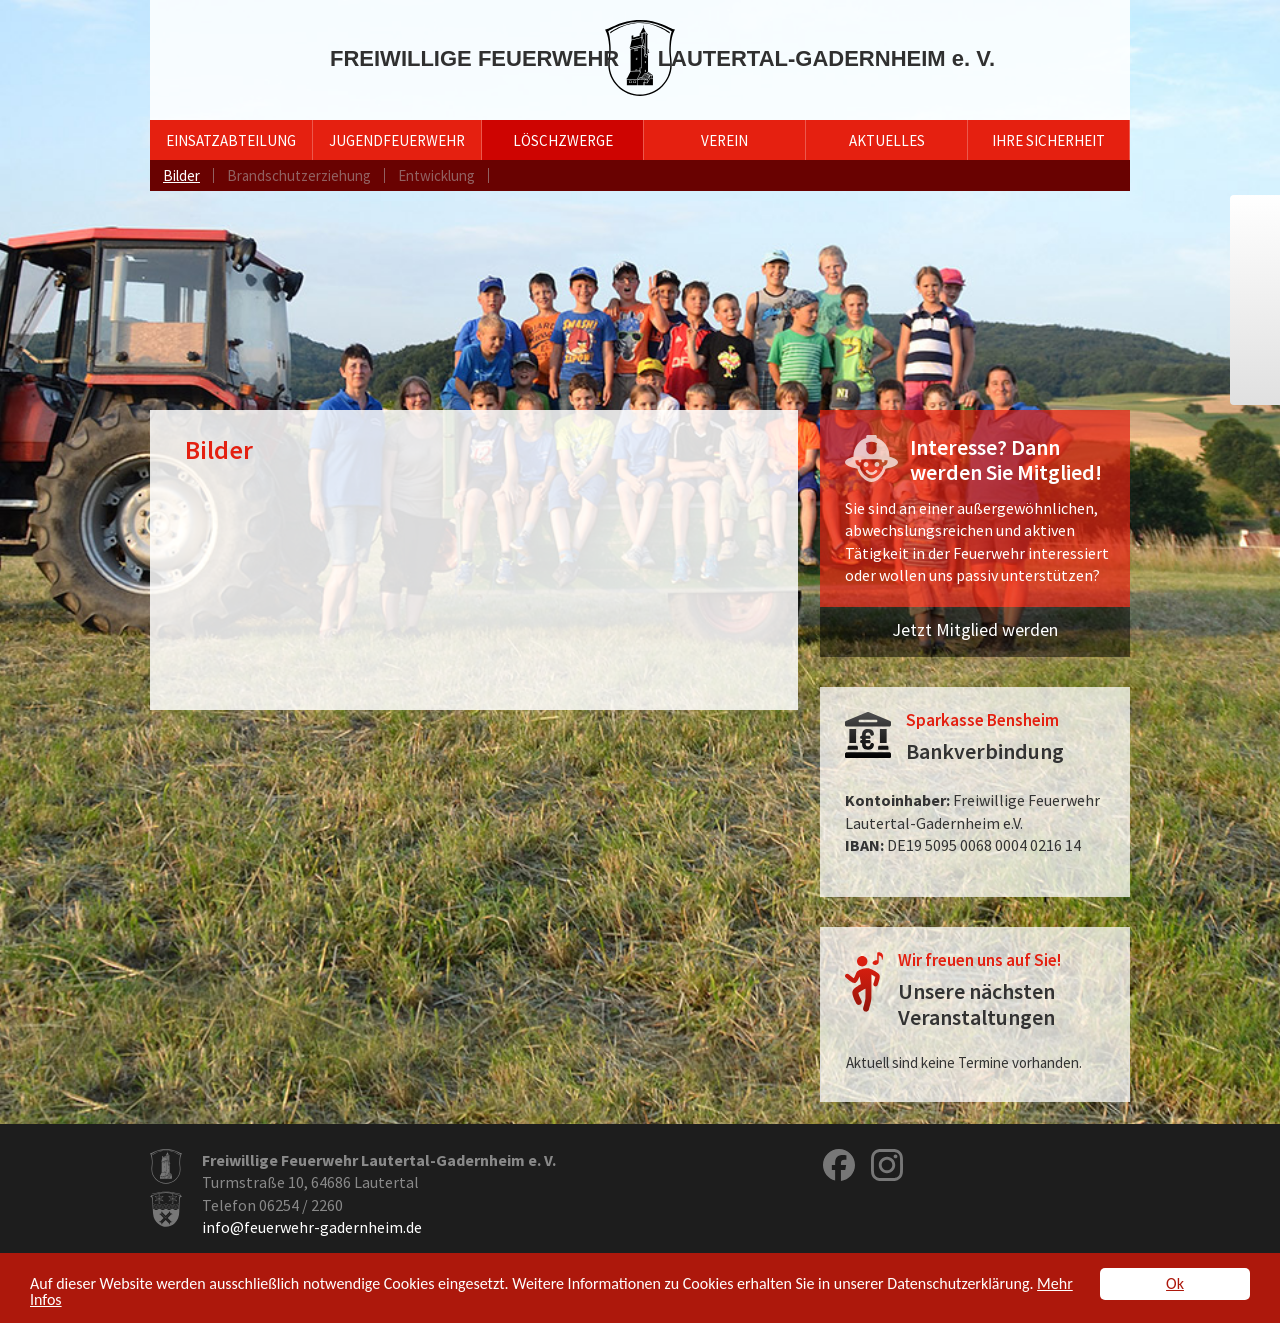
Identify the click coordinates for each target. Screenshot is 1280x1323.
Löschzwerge (563, 140)
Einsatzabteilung (231, 140)
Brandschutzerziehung (299, 175)
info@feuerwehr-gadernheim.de (312, 1227)
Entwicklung (436, 175)
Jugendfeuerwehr (397, 140)
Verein (724, 140)
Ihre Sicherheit (1048, 140)
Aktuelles (887, 140)
